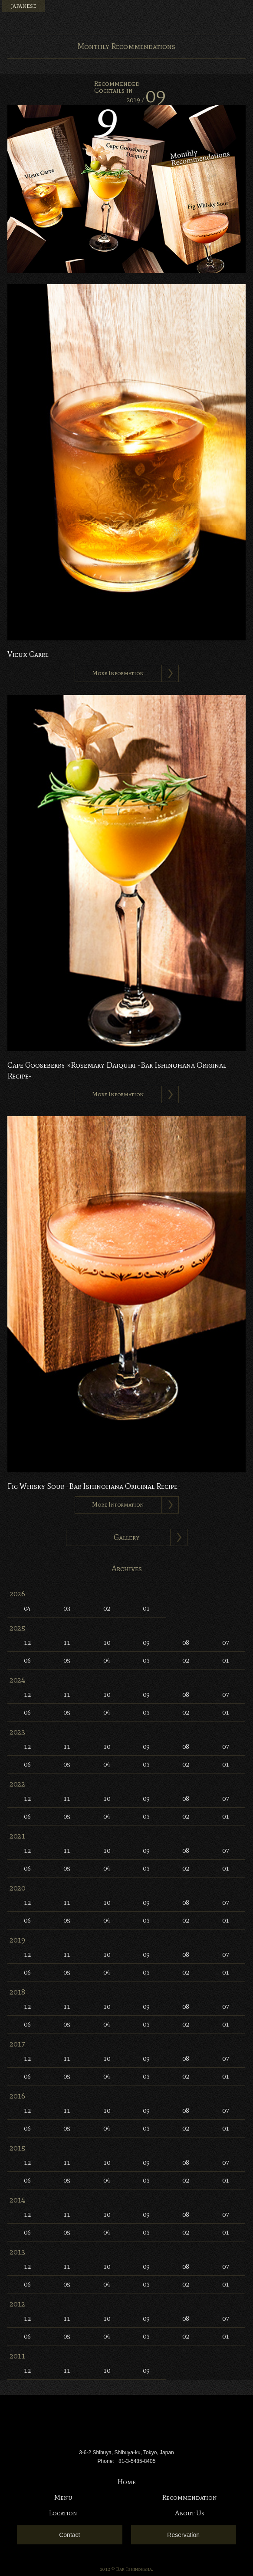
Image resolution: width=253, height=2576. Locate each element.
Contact (69, 2534)
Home (127, 2482)
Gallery (127, 1537)
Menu (242, 10)
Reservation (183, 2534)
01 (146, 1608)
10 (106, 1642)
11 (66, 1642)
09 (146, 1642)
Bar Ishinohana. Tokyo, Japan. (127, 17)
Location (63, 2513)
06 (27, 1660)
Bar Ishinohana (126, 2423)
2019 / (146, 100)
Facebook (210, 11)
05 (66, 1660)
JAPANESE (23, 6)
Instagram (225, 11)
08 (185, 1642)
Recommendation (189, 2497)
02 (106, 1608)
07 (225, 1642)
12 (27, 1642)
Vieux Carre (28, 654)
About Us (189, 2513)
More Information (118, 673)
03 (66, 1608)
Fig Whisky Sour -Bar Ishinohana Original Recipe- (94, 1486)
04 (27, 1608)
